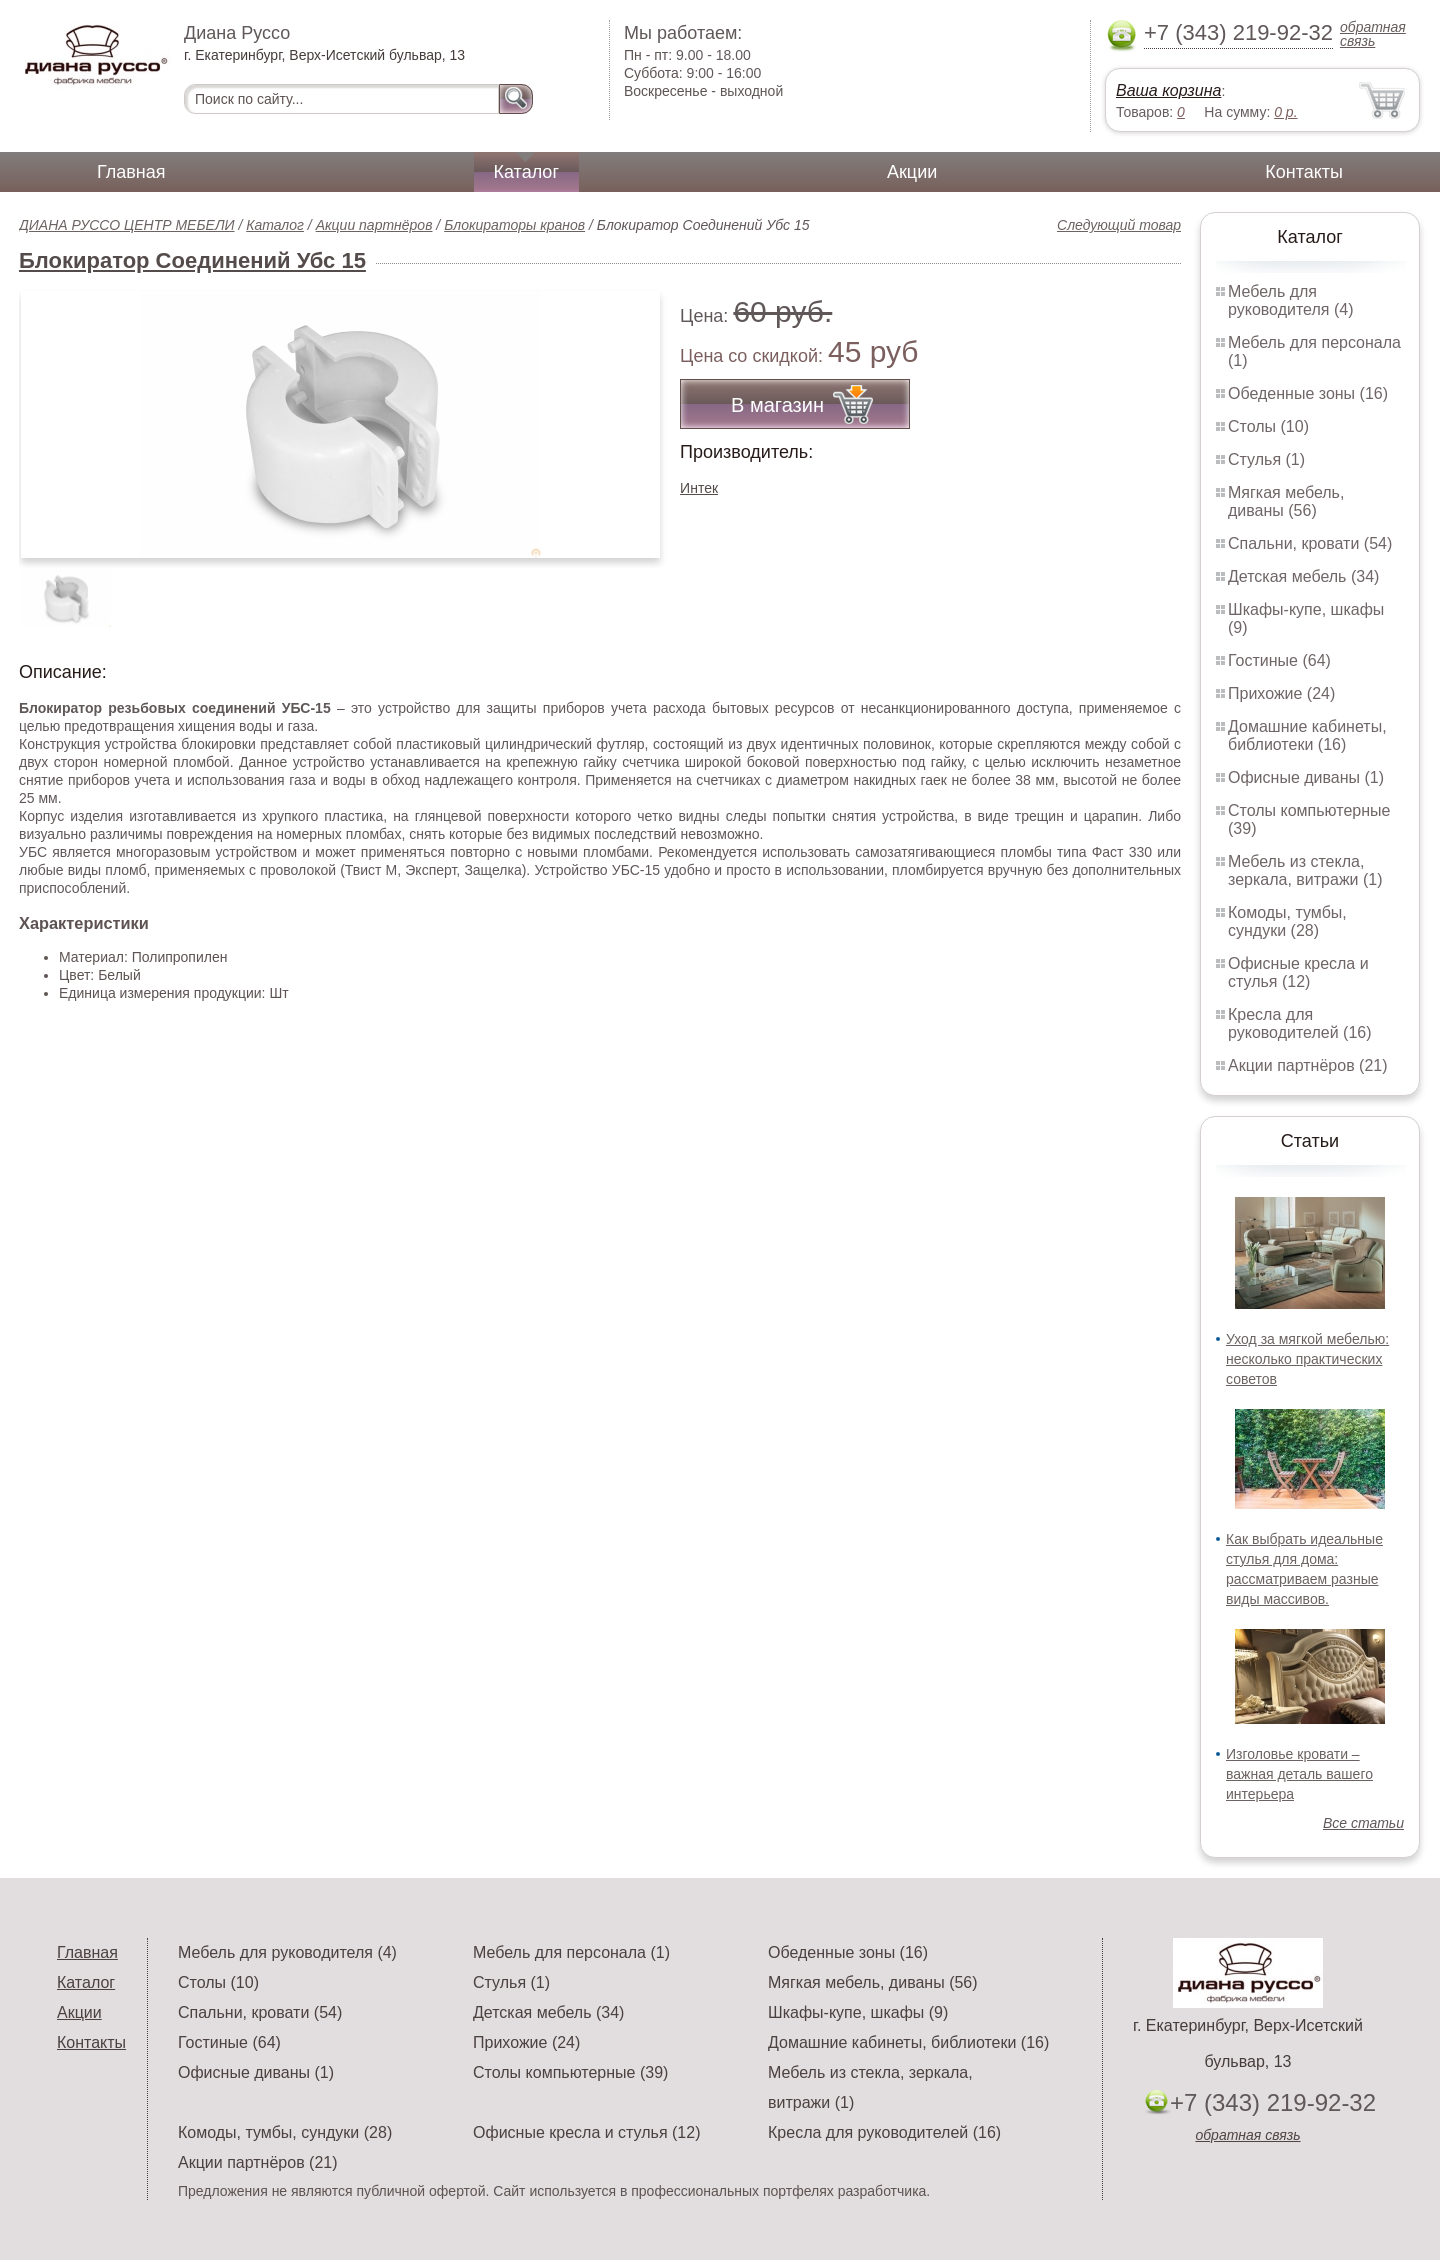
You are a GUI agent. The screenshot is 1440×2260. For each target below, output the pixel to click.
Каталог (526, 172)
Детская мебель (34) (1303, 576)
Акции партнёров (374, 225)
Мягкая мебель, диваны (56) (1286, 501)
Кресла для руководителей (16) (1300, 1023)
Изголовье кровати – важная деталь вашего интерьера (1299, 1774)
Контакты (1304, 172)
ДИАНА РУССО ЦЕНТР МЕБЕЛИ (127, 225)
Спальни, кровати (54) (1310, 543)
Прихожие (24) (1281, 693)
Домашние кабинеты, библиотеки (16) (1307, 735)
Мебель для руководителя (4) (1290, 300)
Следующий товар (1119, 225)
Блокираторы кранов (514, 225)
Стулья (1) (1266, 459)
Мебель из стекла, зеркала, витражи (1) (1305, 870)
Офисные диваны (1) (1306, 777)
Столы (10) (1268, 426)
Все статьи (1363, 1823)
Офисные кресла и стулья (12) (1298, 972)
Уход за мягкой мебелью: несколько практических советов (1307, 1359)
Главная (131, 172)
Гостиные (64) (1279, 660)
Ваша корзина (1168, 90)
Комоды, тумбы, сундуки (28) (1287, 921)
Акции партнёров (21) (1308, 1065)
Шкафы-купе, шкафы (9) (858, 2012)
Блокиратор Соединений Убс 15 (192, 260)
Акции (912, 172)
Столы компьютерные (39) (570, 2072)
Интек (699, 488)
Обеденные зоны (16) (1308, 393)
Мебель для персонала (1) (571, 1952)
